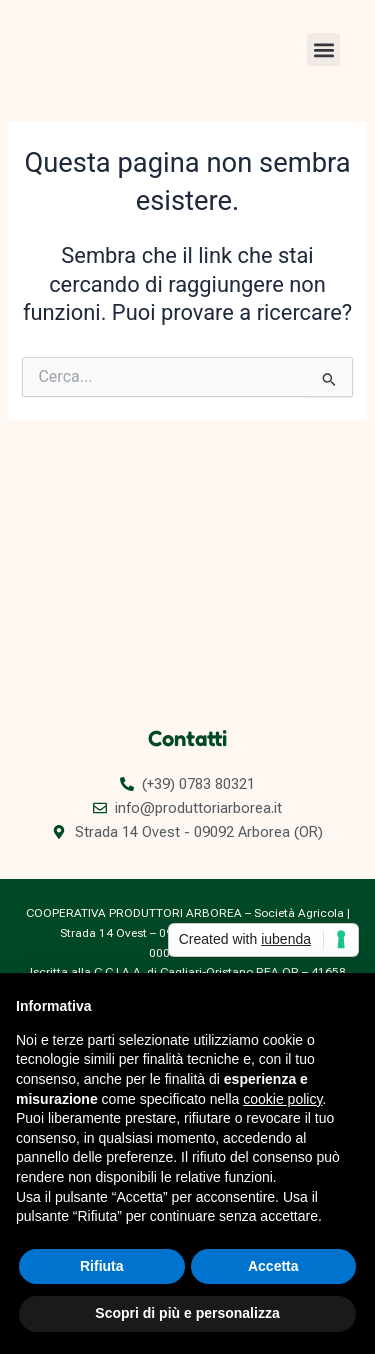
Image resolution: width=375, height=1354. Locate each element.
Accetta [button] (273, 1266)
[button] (323, 49)
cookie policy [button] (282, 1099)
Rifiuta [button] (102, 1266)
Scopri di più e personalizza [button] (187, 1313)
